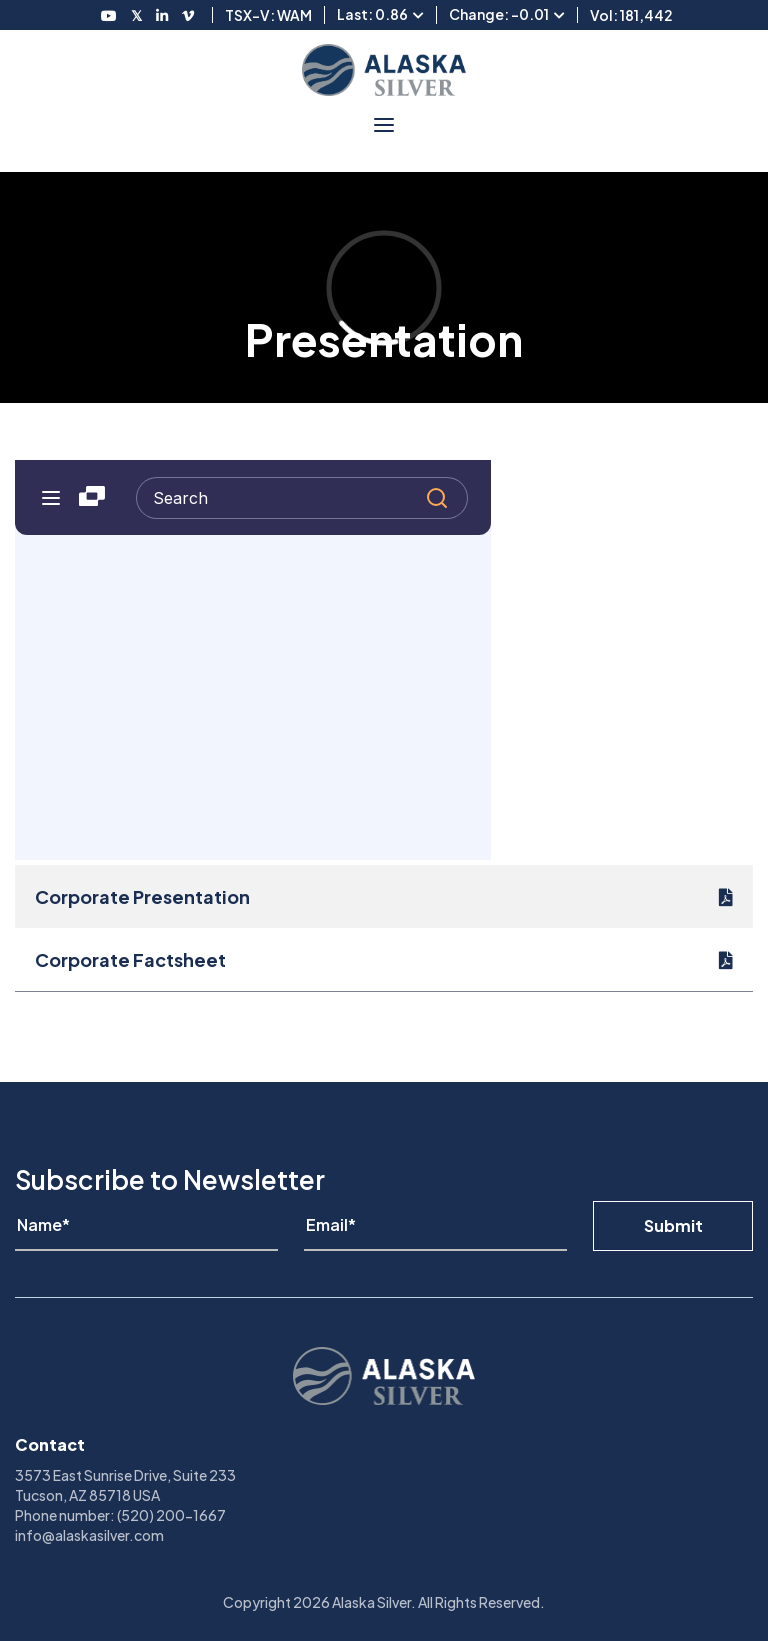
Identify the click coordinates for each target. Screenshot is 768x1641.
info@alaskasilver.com (89, 1535)
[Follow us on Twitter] (136, 15)
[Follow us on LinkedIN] (162, 15)
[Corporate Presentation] (384, 896)
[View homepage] (384, 70)
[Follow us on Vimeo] (188, 15)
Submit (673, 1225)
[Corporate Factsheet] (384, 959)
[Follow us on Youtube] (109, 15)
